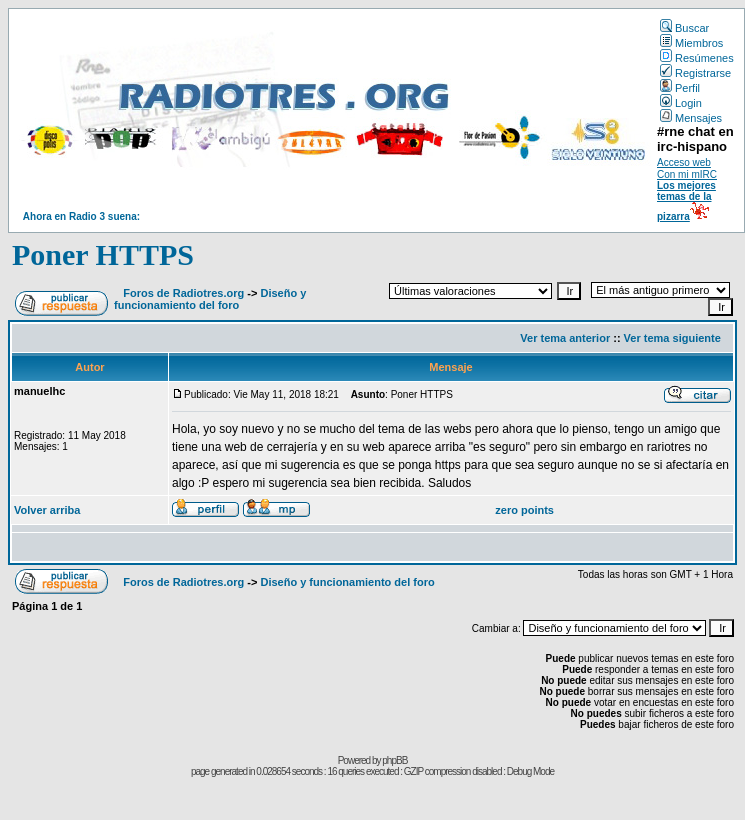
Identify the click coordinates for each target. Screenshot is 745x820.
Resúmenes (697, 58)
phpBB (394, 760)
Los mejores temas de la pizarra (686, 201)
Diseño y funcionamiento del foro (210, 299)
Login (681, 103)
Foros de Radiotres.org (183, 293)
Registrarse (695, 73)
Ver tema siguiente (672, 338)
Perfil (680, 88)
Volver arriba (47, 510)
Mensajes (691, 118)
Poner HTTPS (103, 254)
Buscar (684, 28)
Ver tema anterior (565, 338)
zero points (524, 510)
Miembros (691, 43)
